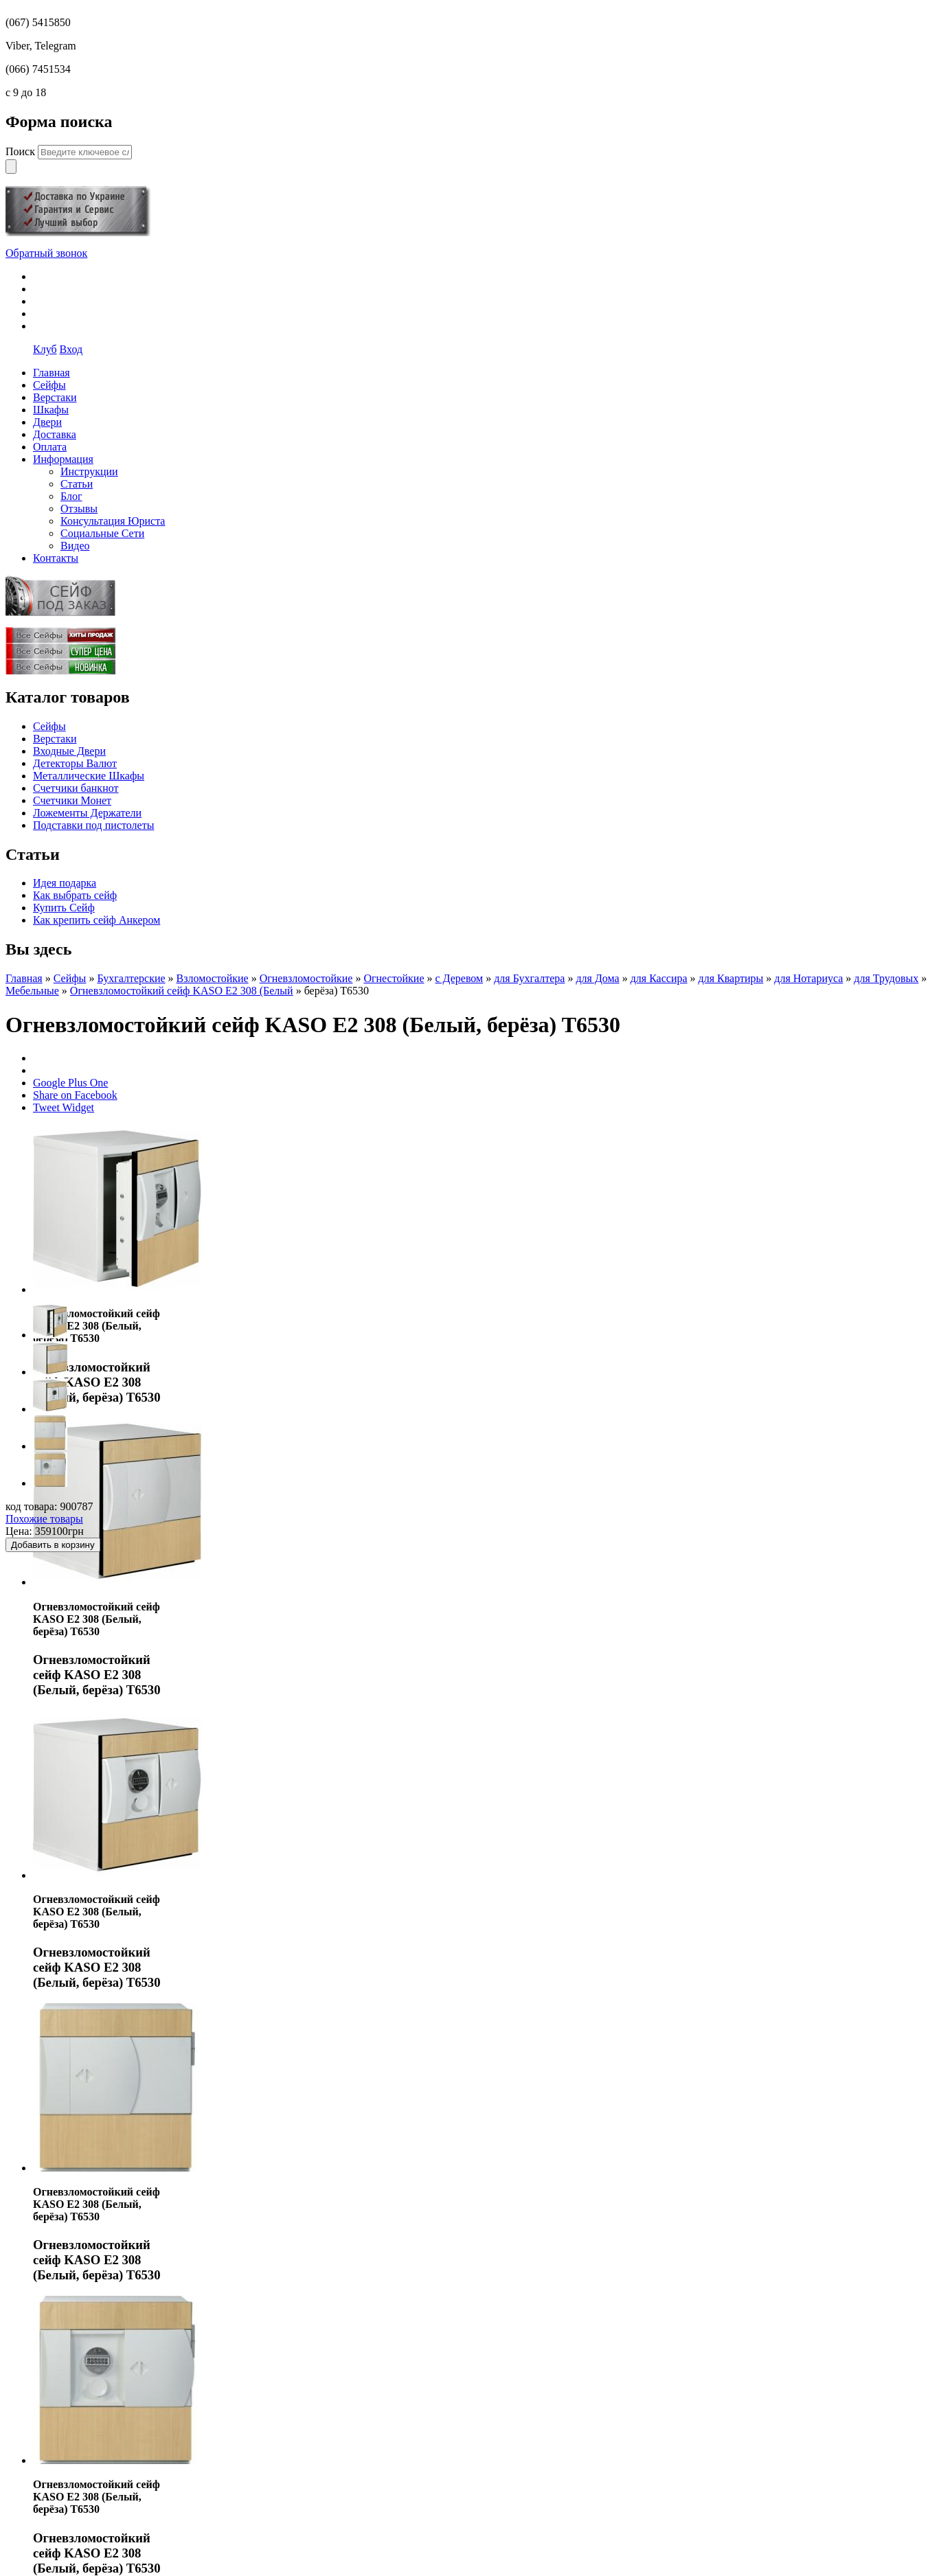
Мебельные (32, 990)
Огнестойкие (393, 978)
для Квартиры (731, 978)
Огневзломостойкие (306, 978)
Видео (74, 545)
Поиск (21, 151)
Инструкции (89, 471)
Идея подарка (64, 883)
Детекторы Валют (75, 763)
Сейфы (49, 726)
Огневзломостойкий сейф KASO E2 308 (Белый (181, 990)
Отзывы (79, 508)
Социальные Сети (102, 533)
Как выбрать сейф (75, 895)
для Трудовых (886, 978)
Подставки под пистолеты (93, 825)
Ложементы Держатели (87, 813)
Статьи (76, 484)
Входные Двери (69, 751)
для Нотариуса (808, 978)
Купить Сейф (64, 907)
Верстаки (55, 738)
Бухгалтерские (131, 978)
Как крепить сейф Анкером (96, 920)
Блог (71, 496)
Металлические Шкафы (88, 776)
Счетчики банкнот (75, 788)
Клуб (45, 349)
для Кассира (659, 978)
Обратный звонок (46, 253)
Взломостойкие (213, 978)
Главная (24, 978)
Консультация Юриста (112, 521)
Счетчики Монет (72, 800)
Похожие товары (44, 1519)
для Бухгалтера (529, 978)
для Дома (597, 978)
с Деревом (459, 978)
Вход (71, 349)
